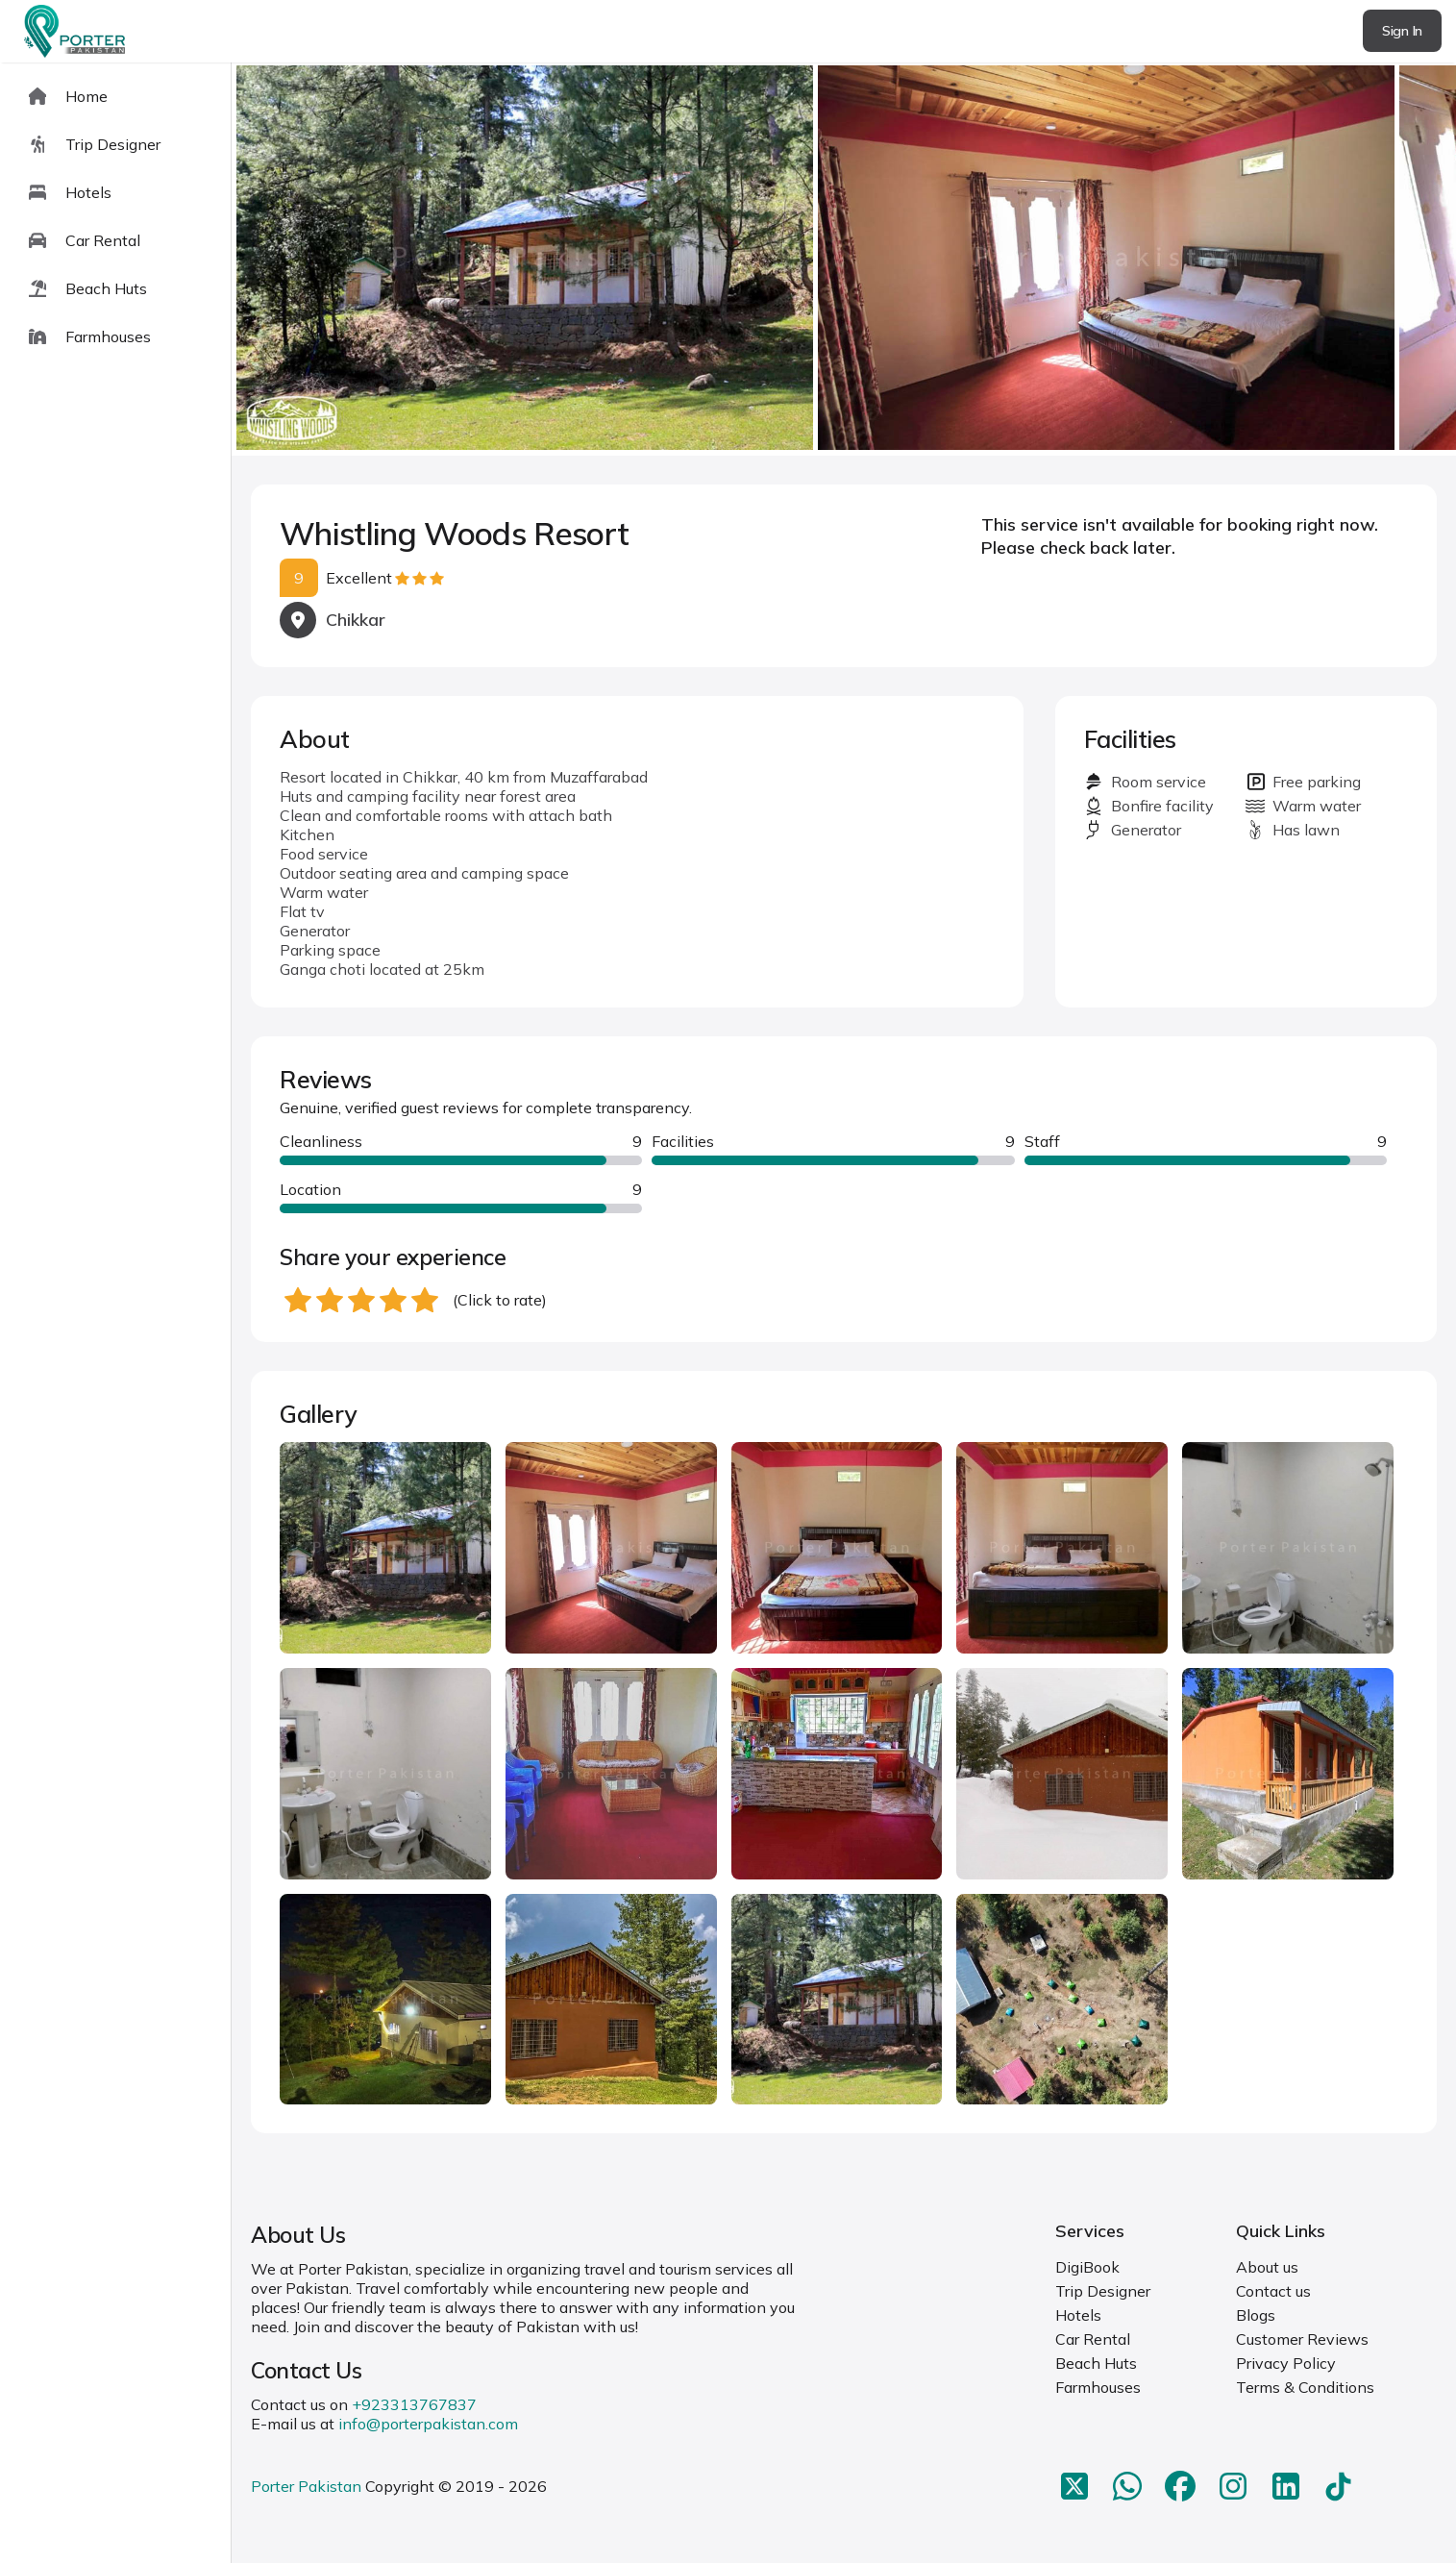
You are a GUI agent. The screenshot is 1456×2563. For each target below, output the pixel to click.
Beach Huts (1096, 2363)
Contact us (1273, 2291)
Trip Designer (1102, 2291)
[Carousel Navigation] (844, 259)
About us (1267, 2267)
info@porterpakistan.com (428, 2423)
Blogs (1255, 2315)
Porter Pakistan (306, 2486)
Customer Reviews (1302, 2339)
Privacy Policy (1286, 2363)
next (1380, 259)
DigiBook (1087, 2267)
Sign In (1402, 30)
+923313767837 (414, 2404)
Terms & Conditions (1305, 2387)
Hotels (1078, 2315)
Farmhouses (1098, 2387)
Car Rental (1092, 2339)
